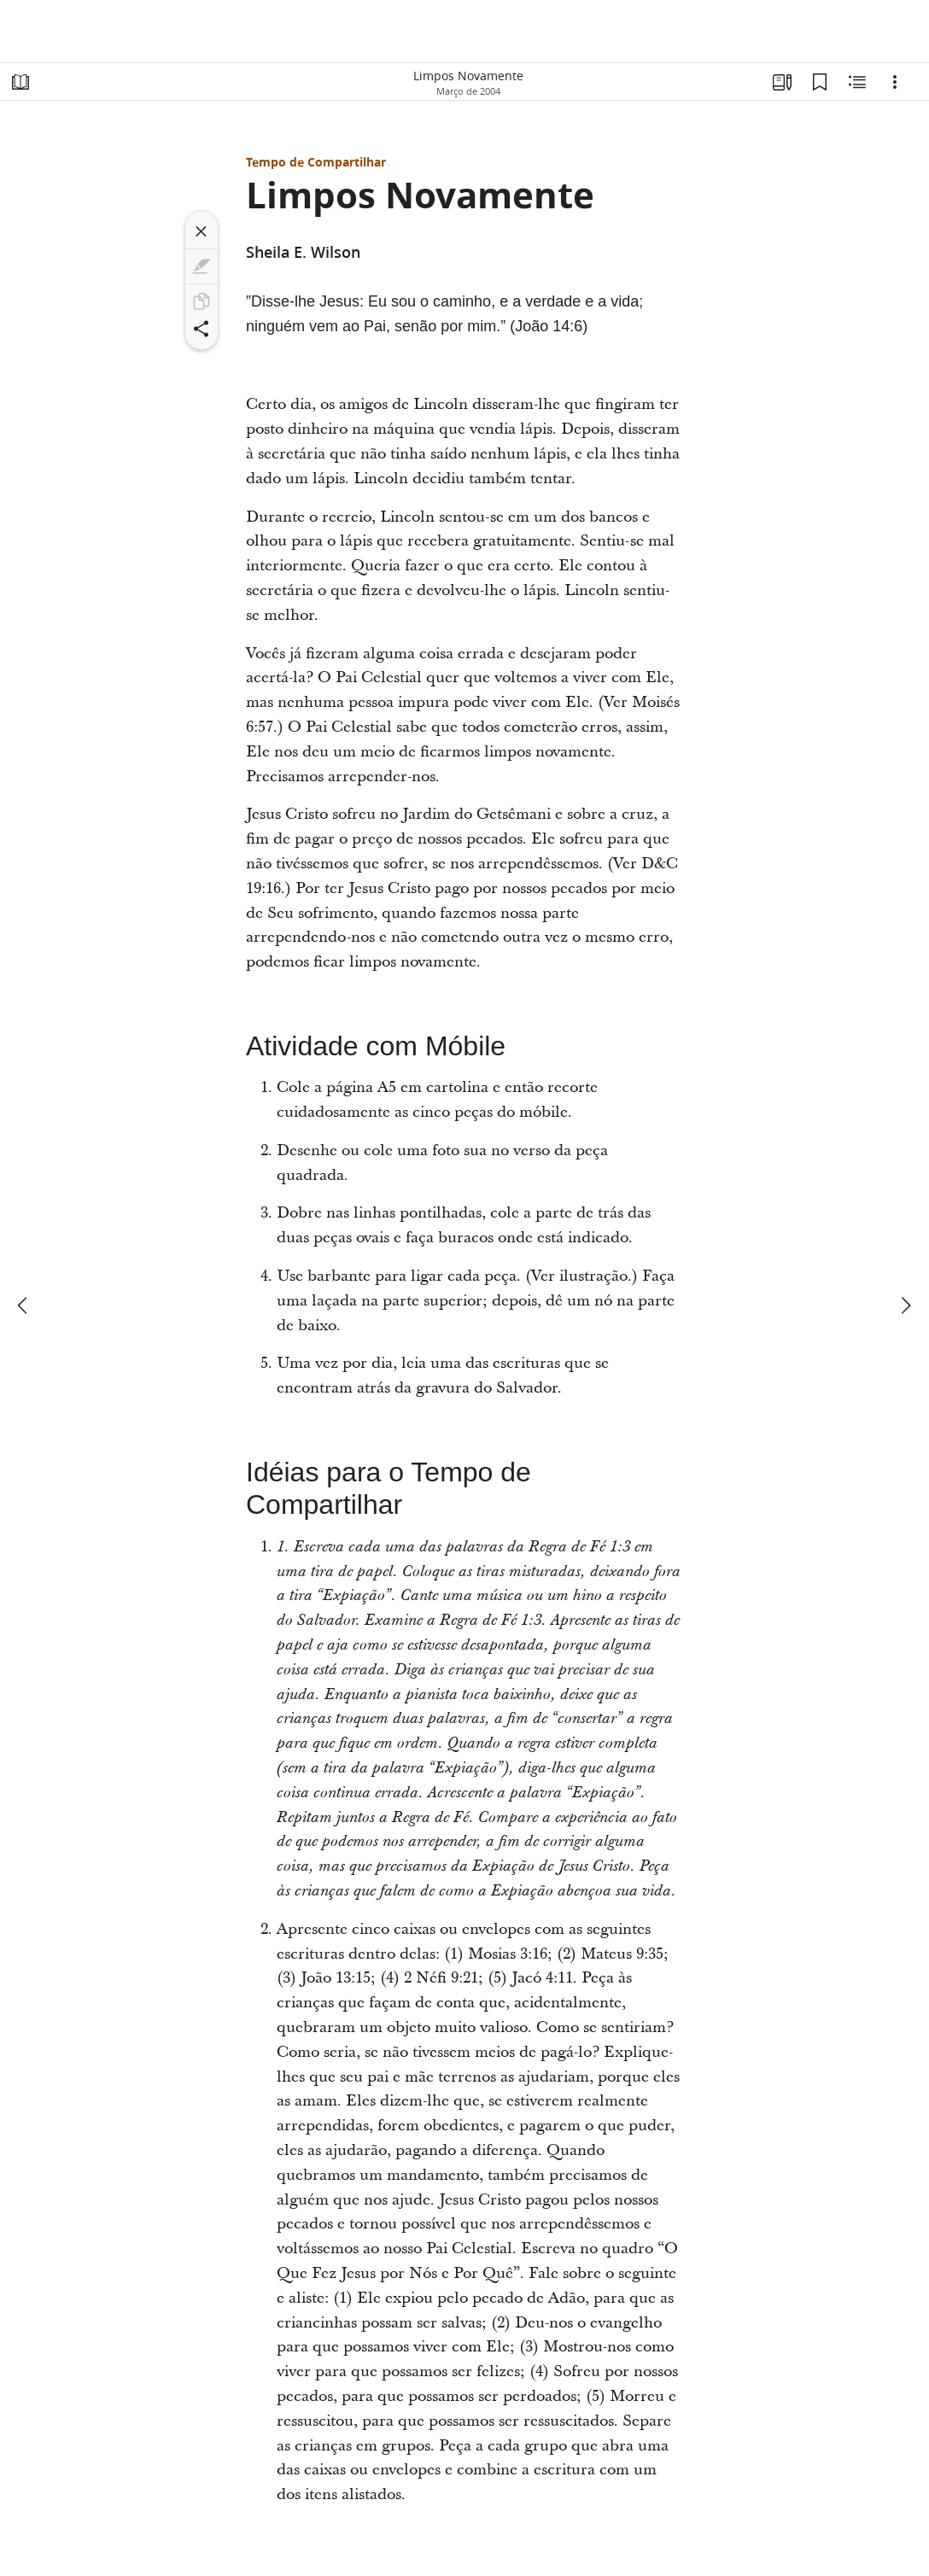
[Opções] (895, 82)
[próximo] (905, 1305)
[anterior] (24, 1305)
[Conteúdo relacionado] (857, 82)
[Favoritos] (820, 82)
